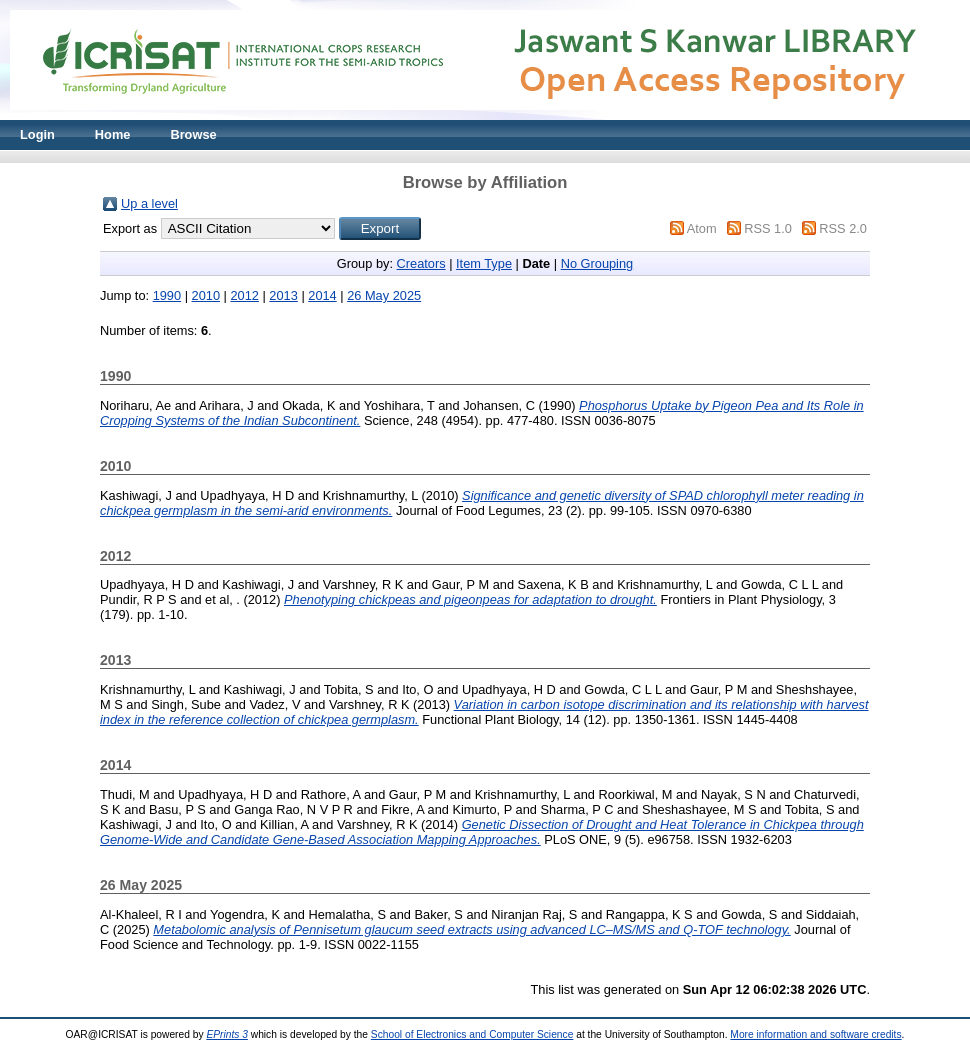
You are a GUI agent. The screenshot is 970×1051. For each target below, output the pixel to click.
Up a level (149, 203)
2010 (206, 295)
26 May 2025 (384, 295)
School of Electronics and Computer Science (472, 1034)
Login (37, 134)
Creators (421, 263)
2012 (244, 295)
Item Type (484, 263)
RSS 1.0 (768, 228)
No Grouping (597, 263)
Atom (702, 228)
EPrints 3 (227, 1034)
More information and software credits (815, 1034)
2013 (283, 295)
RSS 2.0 (843, 228)
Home (113, 134)
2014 (322, 295)
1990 (167, 295)
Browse (193, 134)
